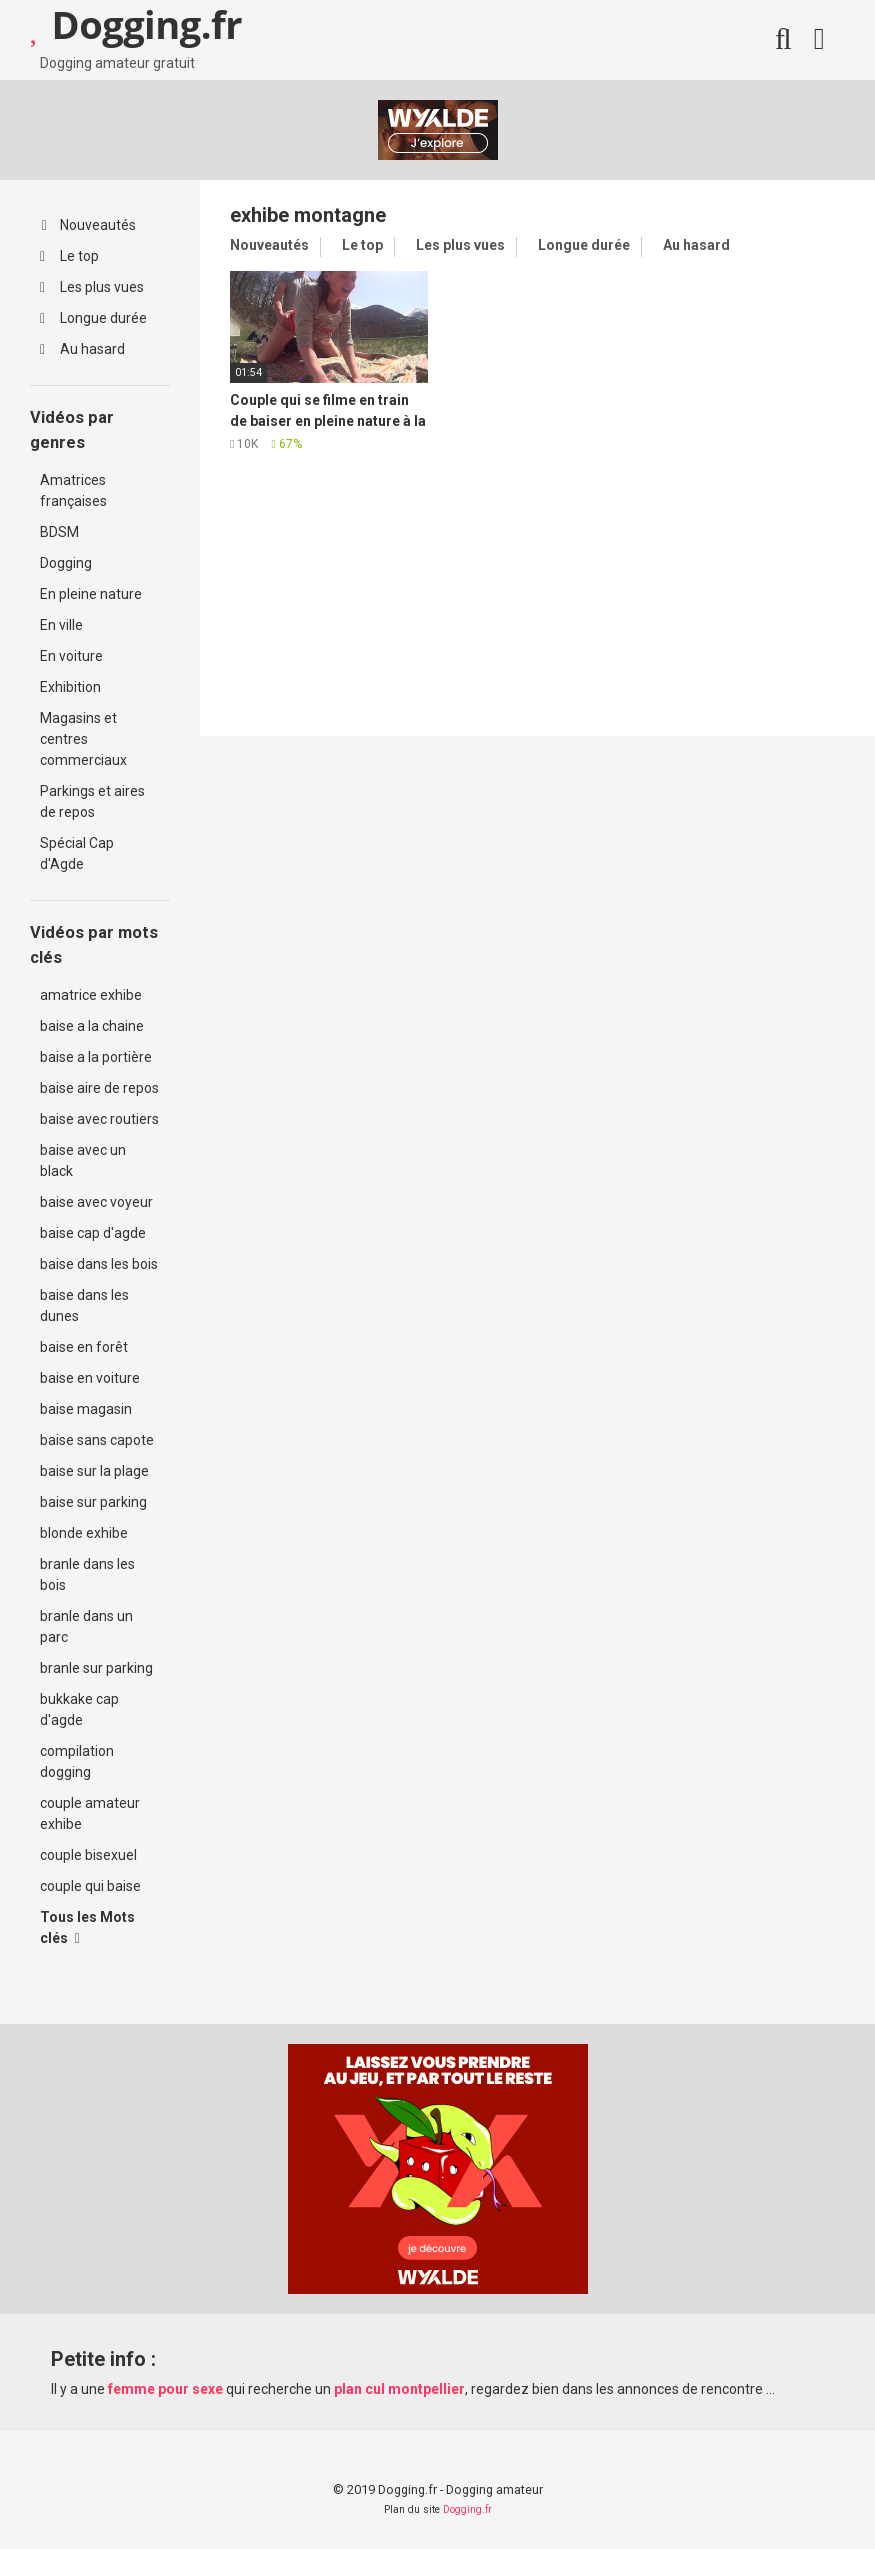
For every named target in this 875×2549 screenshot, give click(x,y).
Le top (69, 256)
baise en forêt (84, 1347)
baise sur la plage (94, 1471)
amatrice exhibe (91, 995)
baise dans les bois (99, 1264)
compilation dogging (77, 1761)
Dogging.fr (467, 2509)
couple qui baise (90, 1886)
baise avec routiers (99, 1119)
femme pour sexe (165, 2389)
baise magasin (86, 1409)
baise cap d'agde (93, 1233)
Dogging (66, 563)
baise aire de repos (99, 1088)
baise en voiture (90, 1378)
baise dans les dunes (84, 1305)
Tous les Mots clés (87, 1927)
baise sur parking (93, 1502)
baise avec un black (83, 1160)
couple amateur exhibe (90, 1813)
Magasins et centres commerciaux (83, 739)
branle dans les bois (87, 1574)
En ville (61, 625)
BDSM (59, 532)
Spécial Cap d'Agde (77, 853)
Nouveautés (89, 225)
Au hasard (82, 349)
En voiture (71, 656)
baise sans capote (97, 1440)
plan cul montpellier (399, 2389)
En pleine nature (91, 594)
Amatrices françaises (73, 490)
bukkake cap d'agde (79, 1709)
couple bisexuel (88, 1855)
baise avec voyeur (96, 1202)
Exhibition (70, 687)
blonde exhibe (84, 1533)
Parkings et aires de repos (92, 801)
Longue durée (93, 318)
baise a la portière (96, 1057)
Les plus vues (92, 287)
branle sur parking (96, 1668)
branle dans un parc (86, 1626)
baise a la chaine (92, 1026)
